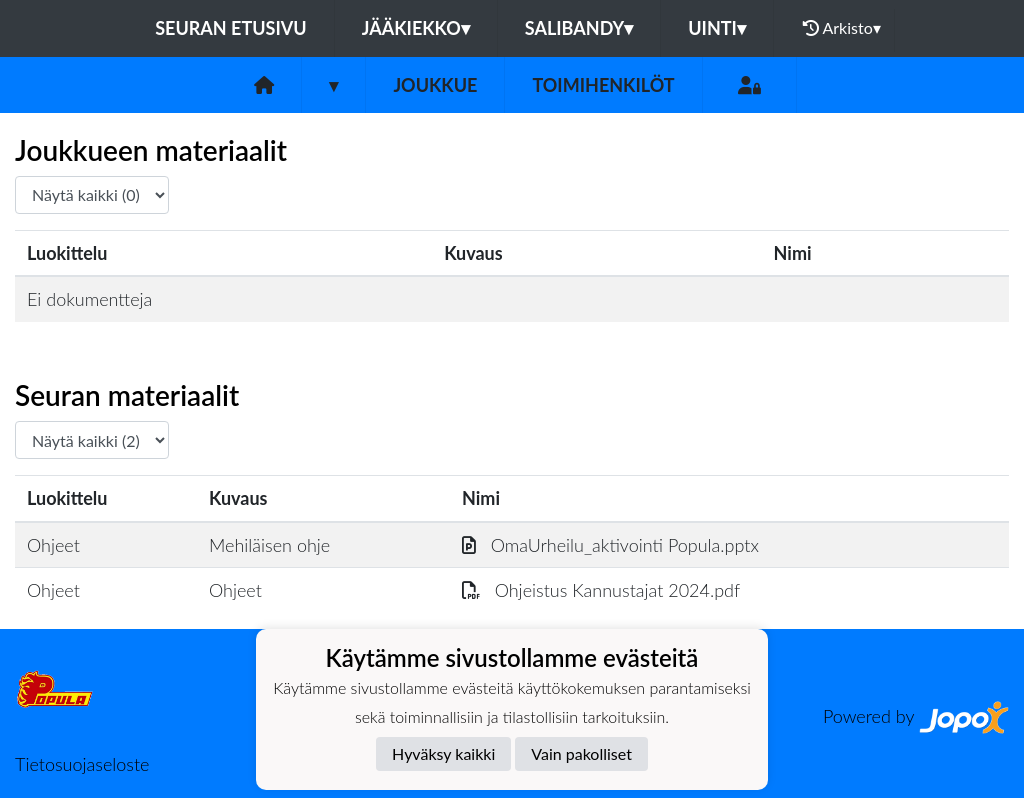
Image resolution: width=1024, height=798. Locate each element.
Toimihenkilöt (603, 85)
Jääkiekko (416, 28)
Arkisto (842, 28)
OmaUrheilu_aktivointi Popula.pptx (610, 545)
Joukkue (435, 85)
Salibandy (579, 28)
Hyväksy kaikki (443, 753)
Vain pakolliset (581, 753)
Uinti (717, 28)
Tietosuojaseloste (82, 764)
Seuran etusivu (231, 28)
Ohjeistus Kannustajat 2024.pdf (601, 590)
